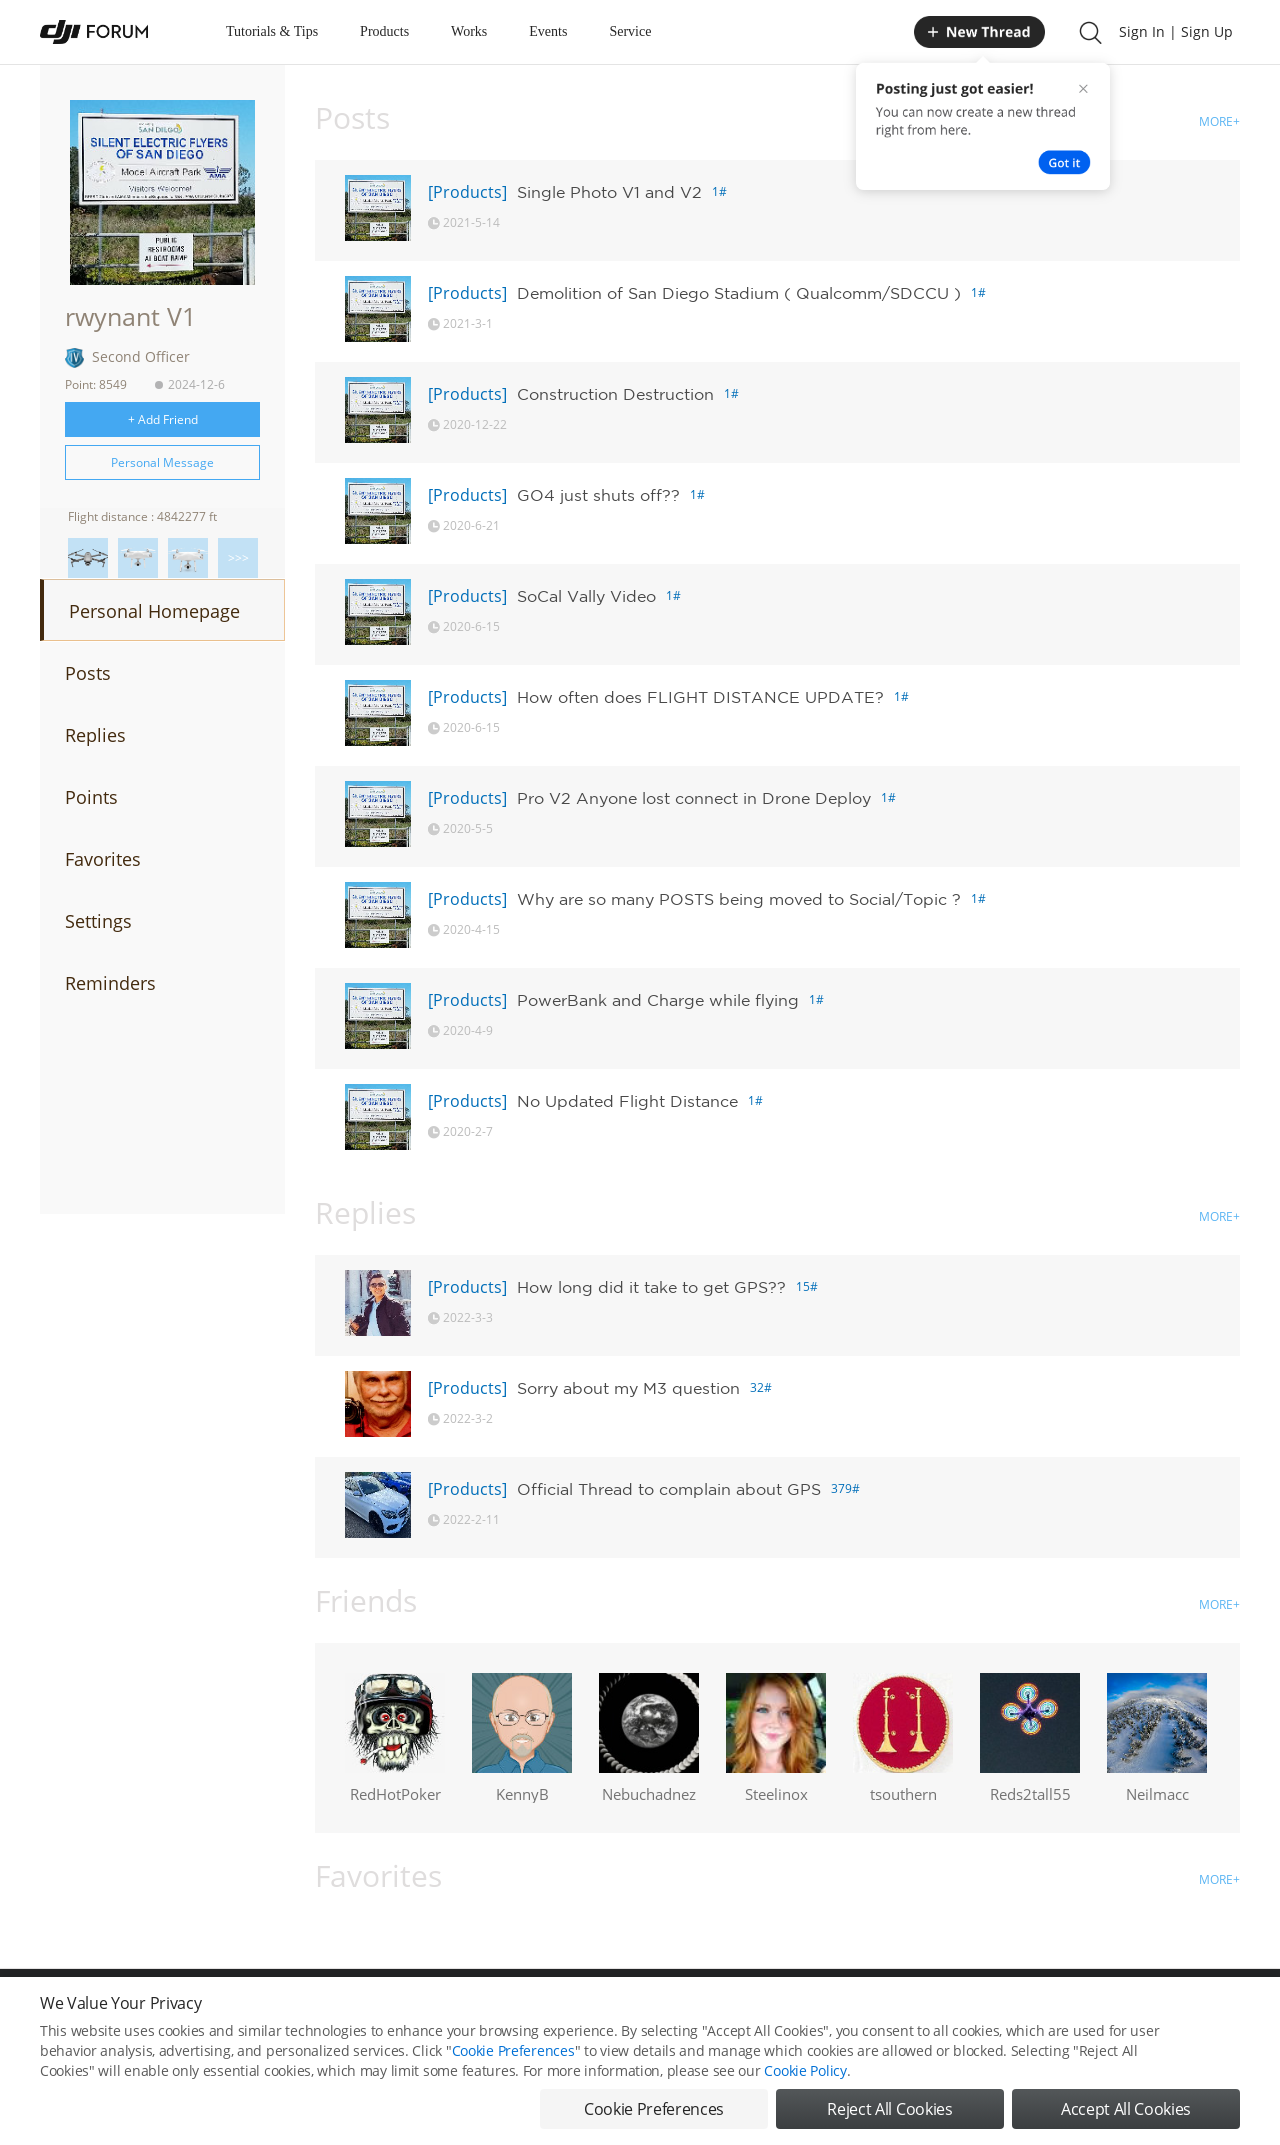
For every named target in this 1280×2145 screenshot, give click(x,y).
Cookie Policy (805, 2092)
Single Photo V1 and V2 (609, 192)
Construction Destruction (615, 394)
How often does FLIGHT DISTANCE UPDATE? (700, 697)
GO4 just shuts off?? (598, 495)
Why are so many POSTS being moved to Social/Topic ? (739, 899)
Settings (98, 921)
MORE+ (1219, 121)
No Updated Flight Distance (627, 1101)
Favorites (103, 859)
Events (548, 31)
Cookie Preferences (513, 2072)
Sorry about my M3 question (628, 1388)
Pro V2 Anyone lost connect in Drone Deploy (694, 798)
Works (469, 31)
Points (91, 797)
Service (630, 31)
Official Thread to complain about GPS (669, 1489)
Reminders (110, 983)
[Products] (467, 192)
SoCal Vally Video (586, 596)
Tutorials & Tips (272, 31)
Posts (88, 673)
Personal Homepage (154, 611)
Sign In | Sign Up (1176, 31)
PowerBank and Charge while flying (658, 1000)
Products (384, 31)
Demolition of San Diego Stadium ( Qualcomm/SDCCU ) (739, 293)
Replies (95, 735)
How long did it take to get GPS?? (651, 1287)
